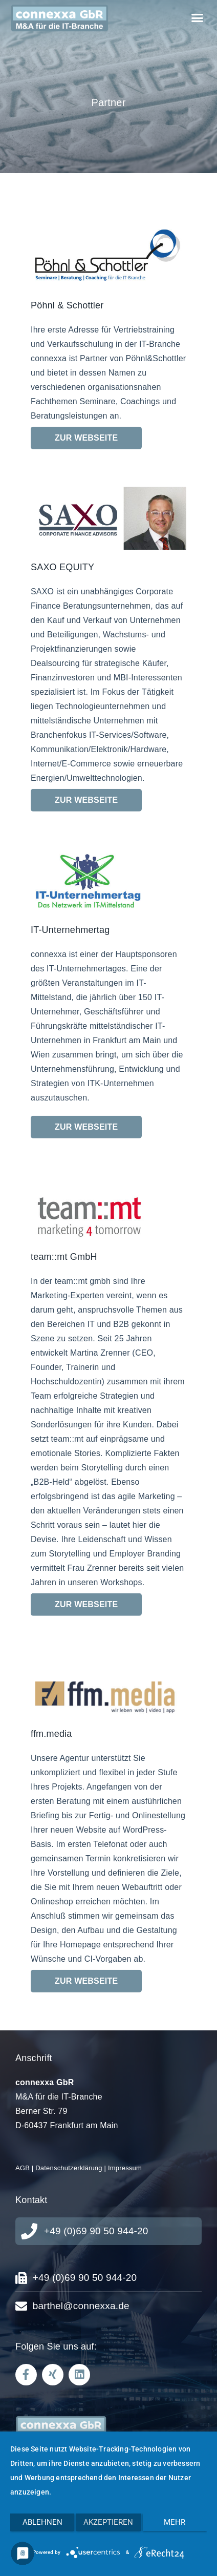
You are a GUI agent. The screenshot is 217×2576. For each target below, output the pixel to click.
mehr (174, 2522)
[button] (197, 18)
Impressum (125, 2168)
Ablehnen (42, 2522)
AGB (22, 2168)
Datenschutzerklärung (68, 2168)
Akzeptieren (108, 2522)
